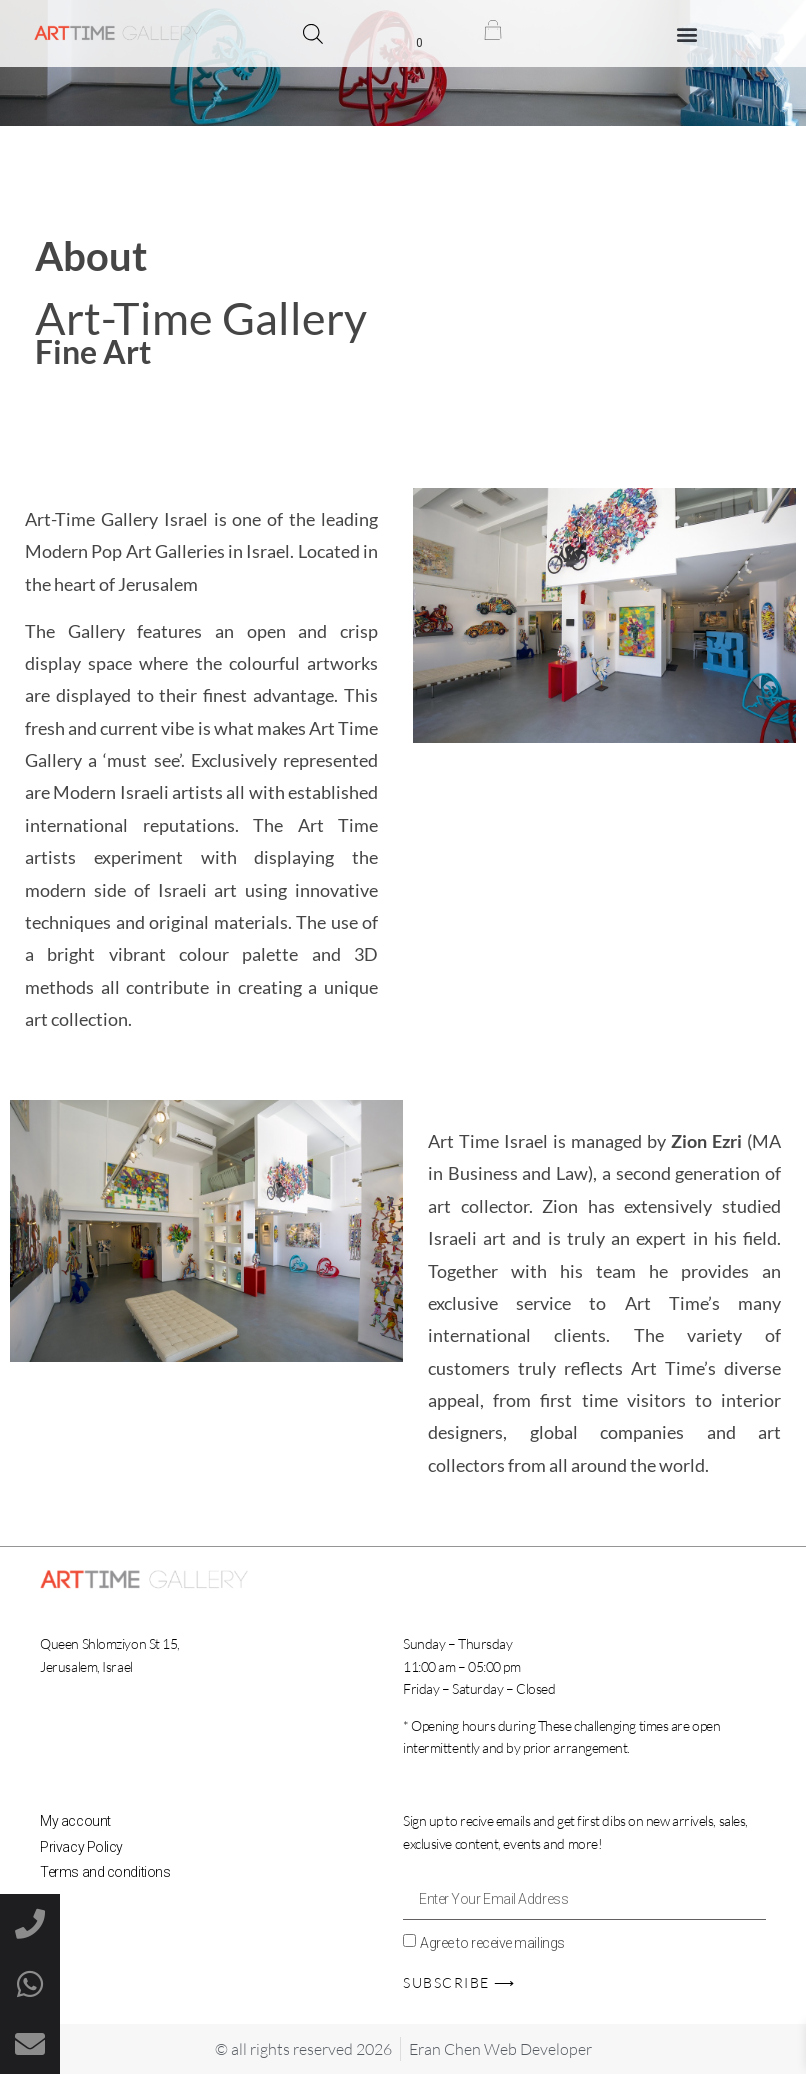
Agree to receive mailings (492, 1942)
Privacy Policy (81, 1847)
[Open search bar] (313, 34)
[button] (687, 33)
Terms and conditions (105, 1872)
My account (75, 1821)
